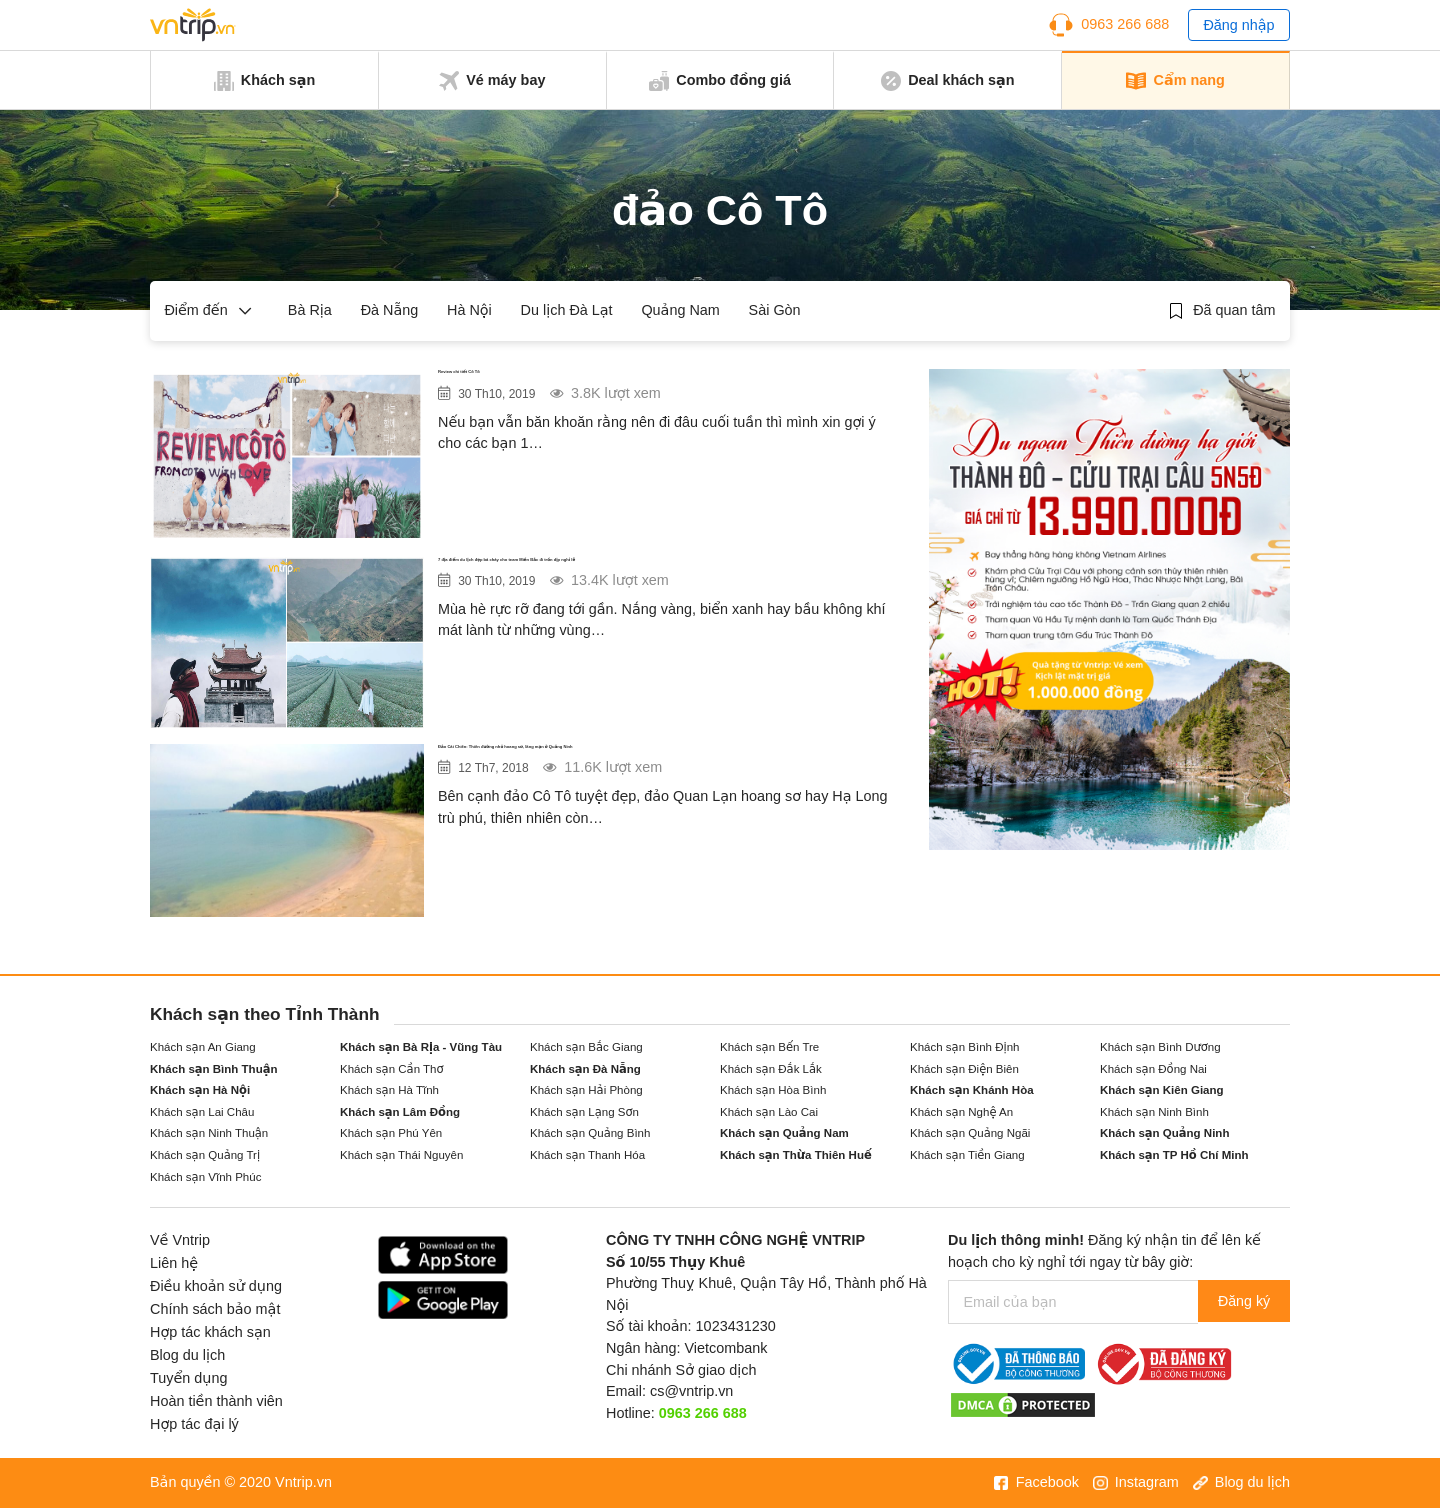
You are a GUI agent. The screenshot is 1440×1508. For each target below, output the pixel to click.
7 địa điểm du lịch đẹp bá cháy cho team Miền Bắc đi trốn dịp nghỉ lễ (658, 582)
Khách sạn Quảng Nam (784, 1133)
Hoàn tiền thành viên (216, 1401)
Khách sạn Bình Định (964, 1047)
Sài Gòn (775, 310)
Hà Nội (469, 310)
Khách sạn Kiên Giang (1162, 1090)
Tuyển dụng (188, 1378)
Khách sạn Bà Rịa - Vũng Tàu (421, 1047)
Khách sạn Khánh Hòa (972, 1090)
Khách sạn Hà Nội (200, 1090)
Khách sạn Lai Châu (202, 1112)
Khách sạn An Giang (203, 1047)
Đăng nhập (1238, 25)
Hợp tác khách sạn (210, 1332)
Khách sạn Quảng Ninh (1164, 1133)
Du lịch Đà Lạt (567, 310)
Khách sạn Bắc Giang (586, 1047)
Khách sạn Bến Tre (769, 1047)
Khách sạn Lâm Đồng (400, 1112)
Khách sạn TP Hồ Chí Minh (1174, 1155)
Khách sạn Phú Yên (391, 1133)
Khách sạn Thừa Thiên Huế (796, 1155)
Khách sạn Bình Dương (1160, 1047)
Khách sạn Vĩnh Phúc (205, 1177)
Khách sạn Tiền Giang (967, 1155)
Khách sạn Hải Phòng (586, 1090)
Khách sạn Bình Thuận (214, 1069)
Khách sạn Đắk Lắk (771, 1069)
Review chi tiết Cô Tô (526, 381)
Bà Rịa (310, 310)
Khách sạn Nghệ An (961, 1112)
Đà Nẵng (390, 310)
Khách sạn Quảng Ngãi (970, 1133)
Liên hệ (174, 1263)
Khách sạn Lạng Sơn (584, 1112)
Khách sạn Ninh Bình (1154, 1112)
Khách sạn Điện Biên (964, 1069)
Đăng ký (1241, 1302)
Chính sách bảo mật (215, 1309)
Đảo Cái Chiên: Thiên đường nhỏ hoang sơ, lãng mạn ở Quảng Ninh (668, 769)
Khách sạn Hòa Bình (773, 1090)
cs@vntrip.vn (691, 1391)
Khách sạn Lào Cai (769, 1112)
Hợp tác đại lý (194, 1424)
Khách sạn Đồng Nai (1153, 1069)
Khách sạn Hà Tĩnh (389, 1090)
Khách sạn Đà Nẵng (585, 1069)
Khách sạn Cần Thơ (392, 1069)
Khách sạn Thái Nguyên (401, 1155)
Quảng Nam (680, 310)
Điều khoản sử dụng (216, 1286)
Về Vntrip (180, 1240)
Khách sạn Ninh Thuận (209, 1133)
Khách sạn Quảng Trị (205, 1155)
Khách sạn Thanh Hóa (587, 1155)
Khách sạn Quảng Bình (590, 1133)
